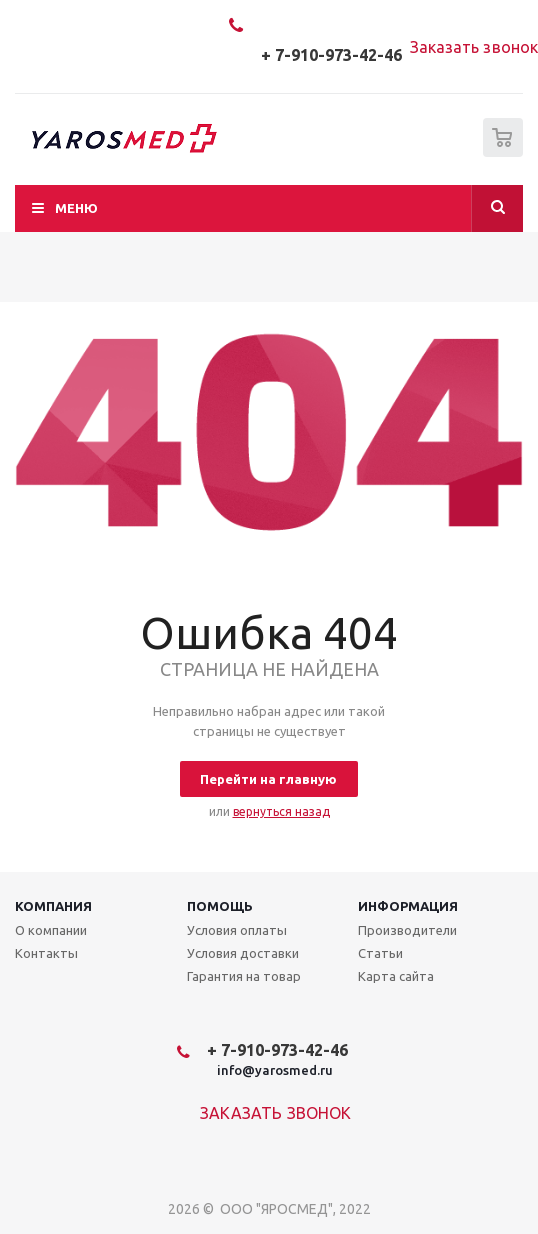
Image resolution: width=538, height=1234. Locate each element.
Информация (408, 906)
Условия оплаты (237, 930)
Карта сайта (396, 976)
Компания (53, 906)
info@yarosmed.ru (275, 1070)
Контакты (46, 953)
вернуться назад (281, 811)
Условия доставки (243, 953)
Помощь (220, 906)
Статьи (380, 953)
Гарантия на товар (244, 976)
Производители (407, 930)
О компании (51, 930)
